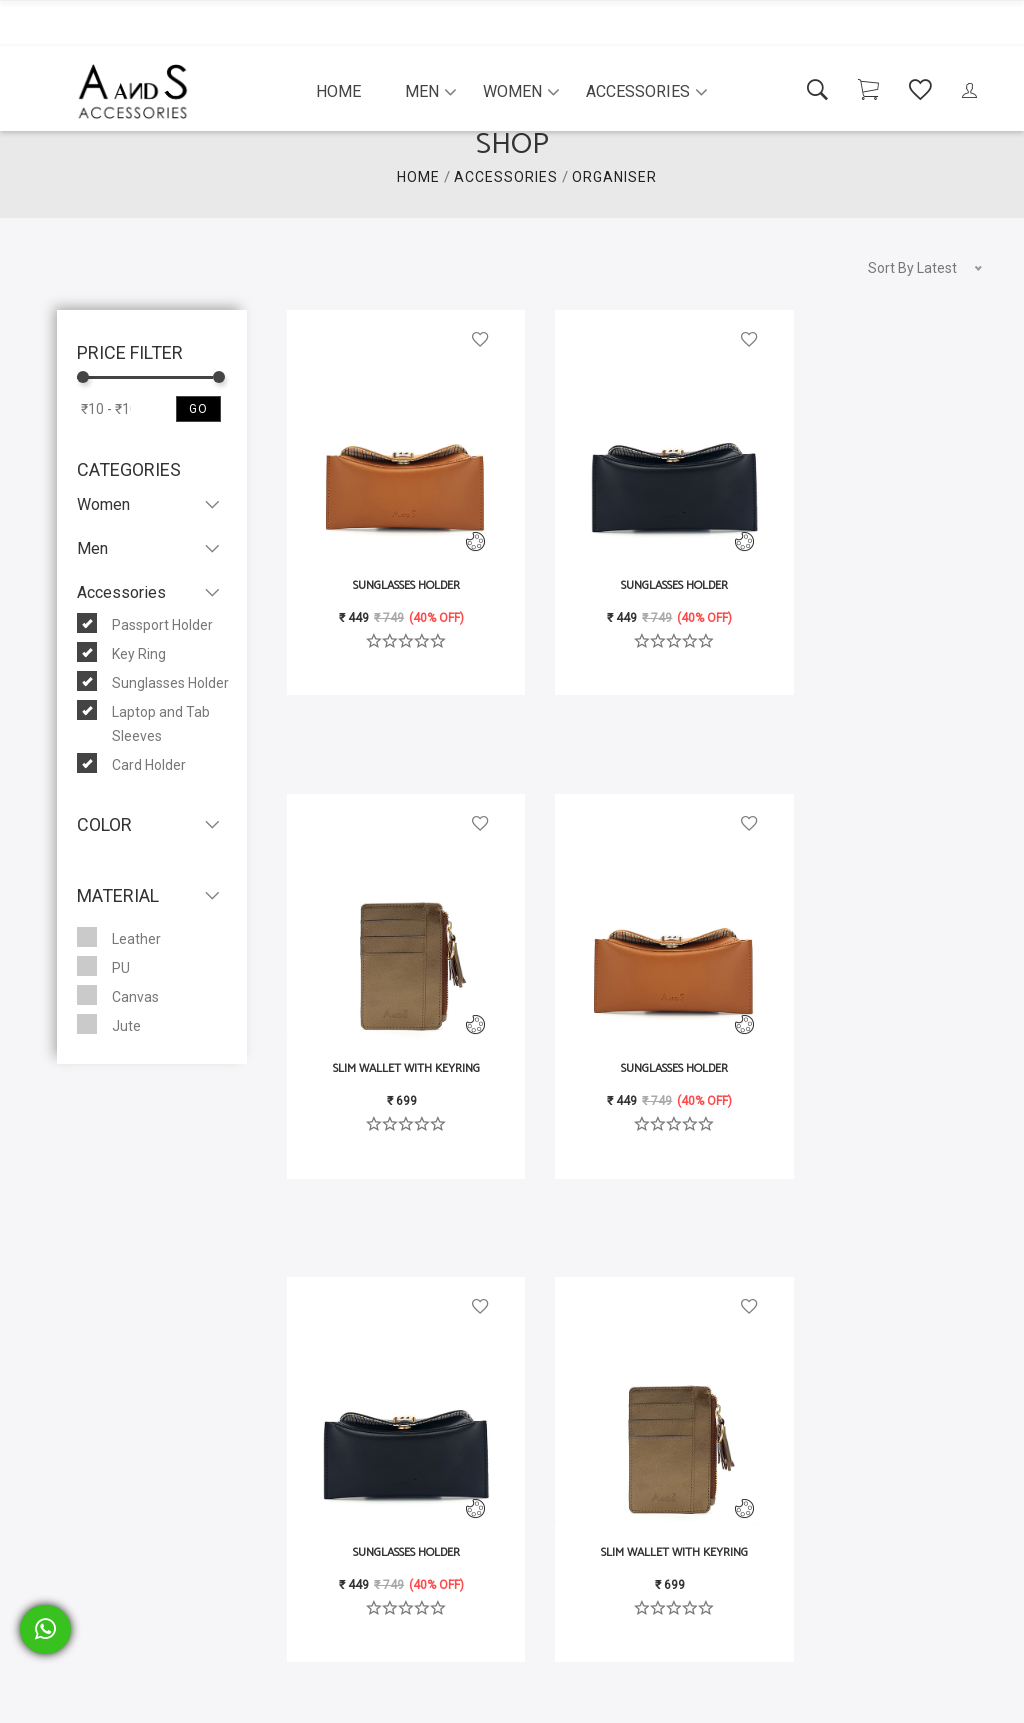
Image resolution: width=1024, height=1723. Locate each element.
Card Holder (131, 763)
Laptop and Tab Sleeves (143, 722)
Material (118, 895)
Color (104, 824)
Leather (119, 937)
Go (198, 409)
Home (338, 91)
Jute (109, 1024)
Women (512, 91)
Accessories (638, 91)
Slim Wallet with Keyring (872, 542)
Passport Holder (145, 623)
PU (103, 966)
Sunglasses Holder (153, 681)
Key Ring (121, 652)
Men (422, 91)
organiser (614, 177)
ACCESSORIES (506, 177)
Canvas (118, 995)
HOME (418, 177)
